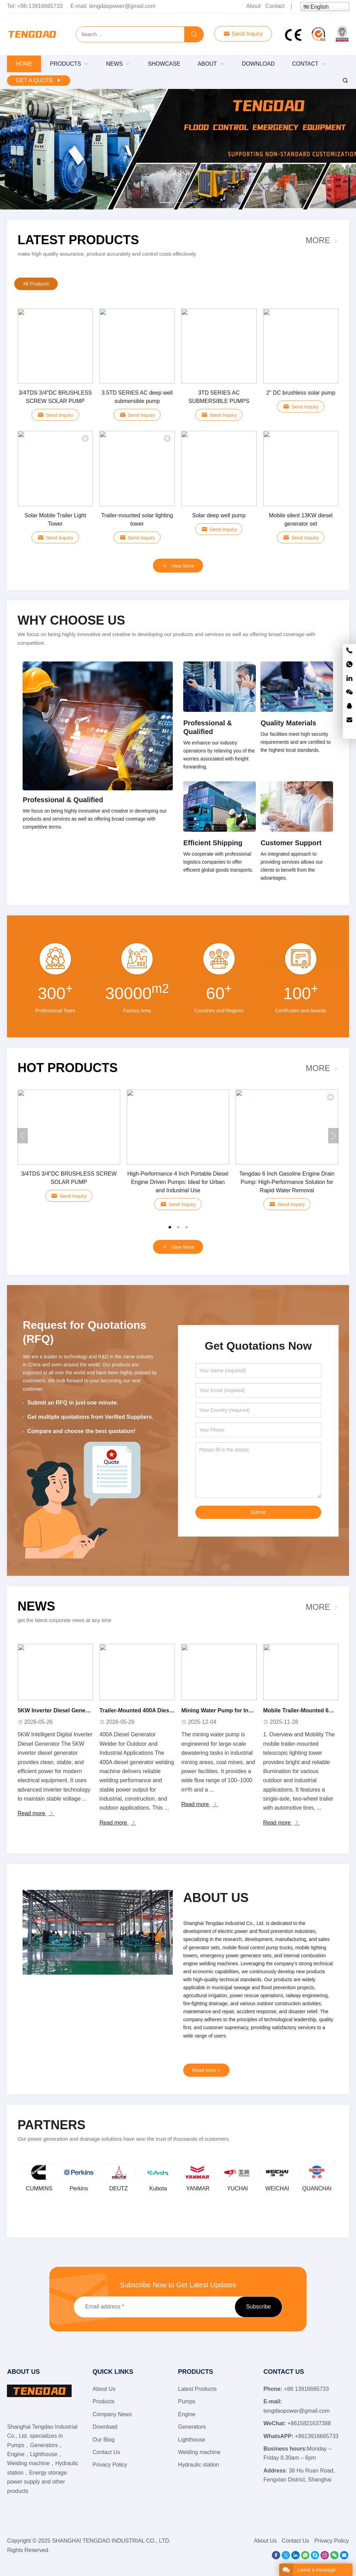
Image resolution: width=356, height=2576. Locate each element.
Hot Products (67, 1068)
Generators (192, 2427)
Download (104, 2427)
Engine (186, 2414)
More (318, 240)
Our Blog (103, 2440)
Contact (274, 6)
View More (178, 1247)
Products (103, 2401)
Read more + (206, 2070)
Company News (112, 2414)
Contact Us (106, 2452)
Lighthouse (191, 2440)
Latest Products (78, 240)
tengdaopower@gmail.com (122, 6)
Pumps (186, 2401)
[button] (165, 201)
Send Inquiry (243, 34)
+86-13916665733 (40, 6)
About (253, 6)
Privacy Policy (109, 2465)
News (36, 1606)
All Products (36, 284)
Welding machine (199, 2452)
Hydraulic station (198, 2465)
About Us (103, 2389)
